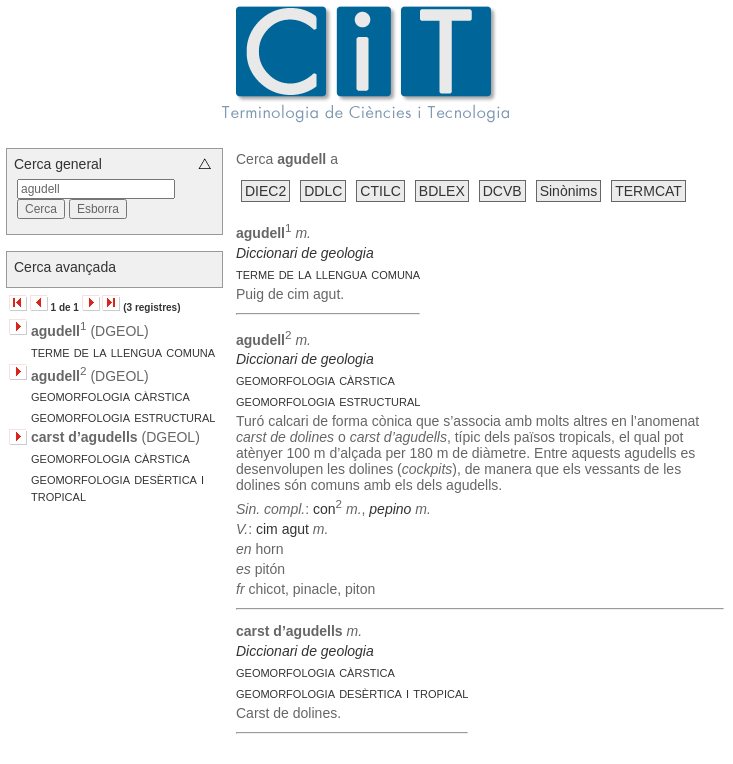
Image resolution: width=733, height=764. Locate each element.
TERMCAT (648, 191)
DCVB (502, 191)
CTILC (380, 191)
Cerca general (58, 164)
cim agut (282, 529)
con (324, 509)
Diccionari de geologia (305, 253)
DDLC (323, 191)
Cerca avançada (65, 267)
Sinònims (569, 191)
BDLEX (442, 191)
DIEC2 (265, 191)
